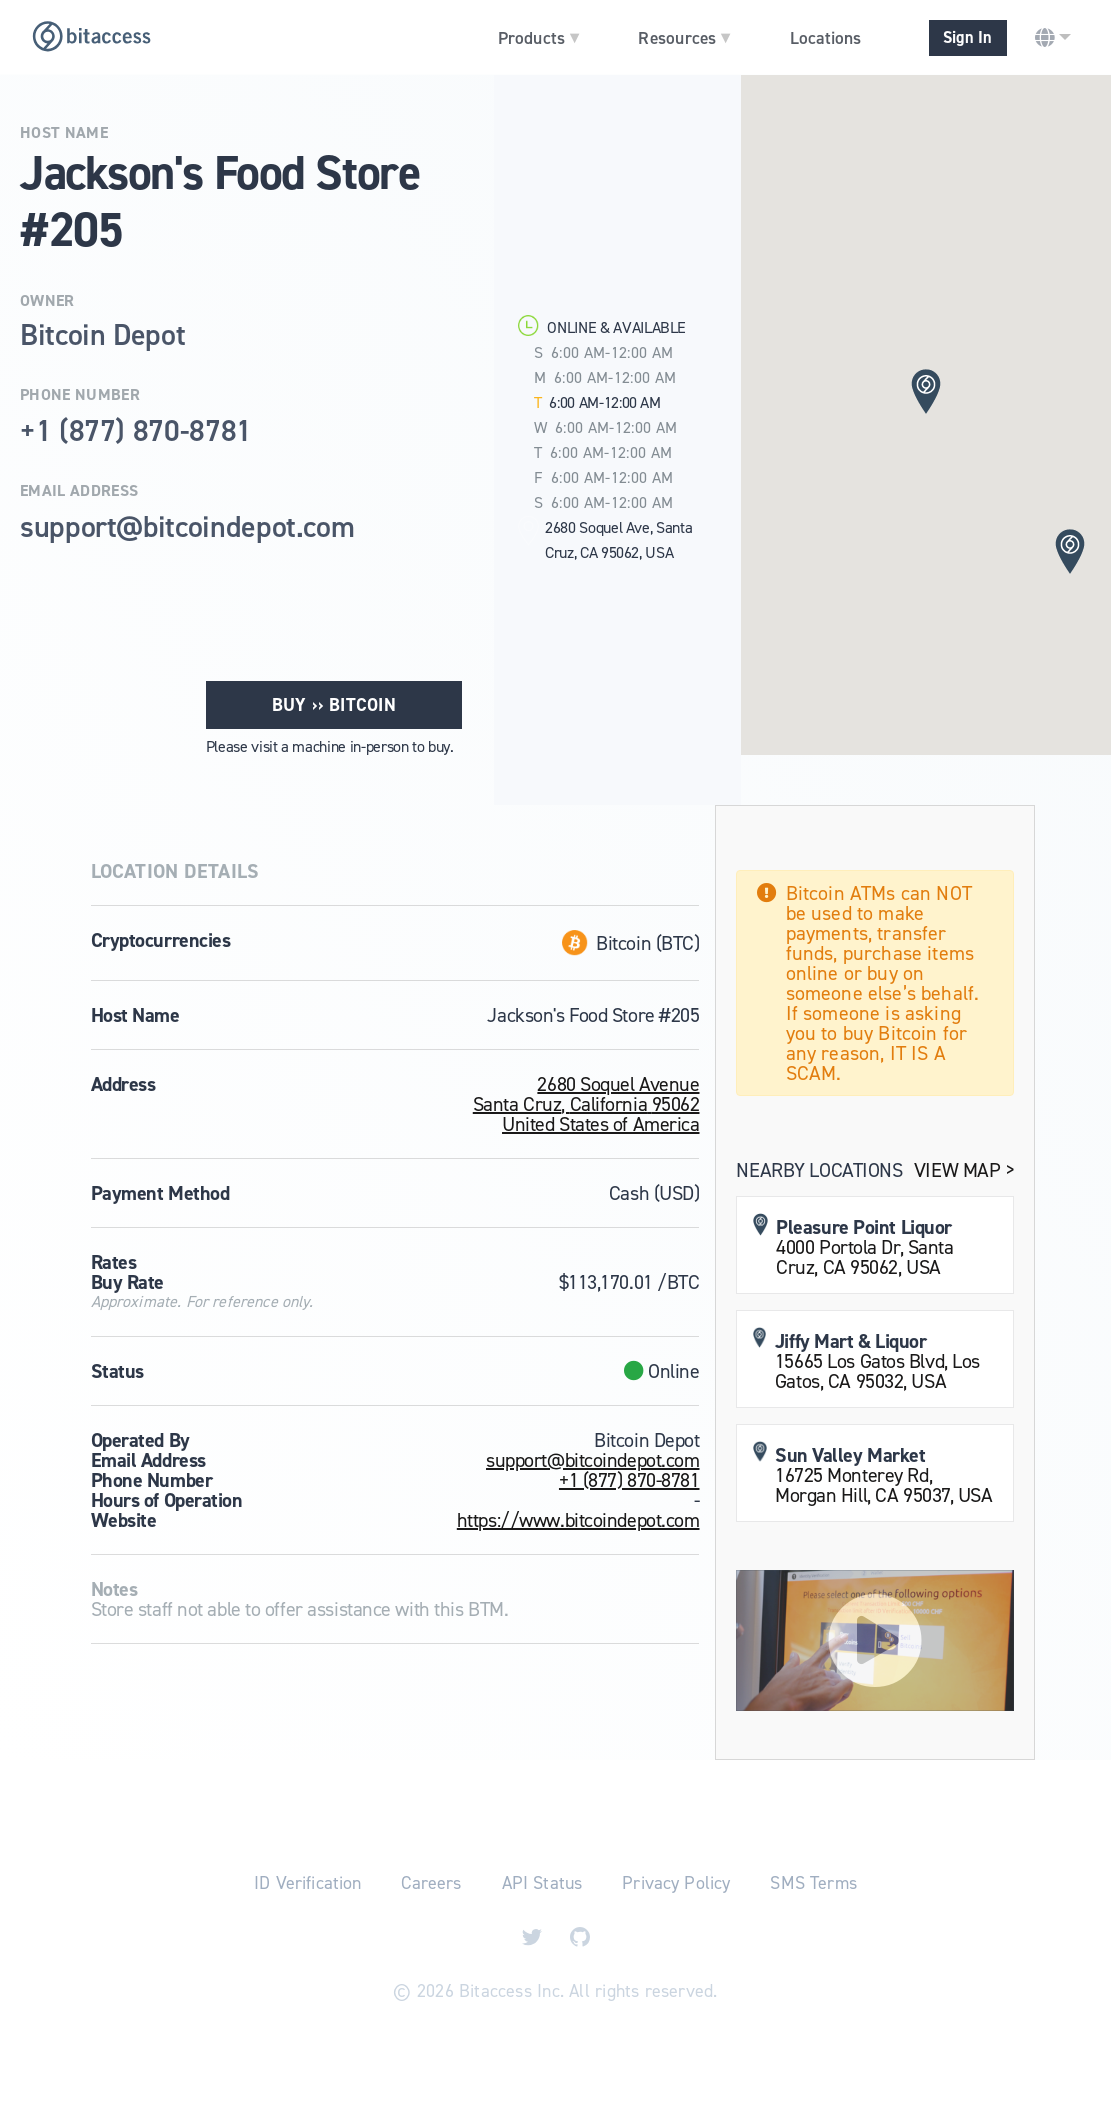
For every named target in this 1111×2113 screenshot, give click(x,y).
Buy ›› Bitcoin (334, 705)
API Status (542, 1883)
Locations (825, 38)
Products (538, 37)
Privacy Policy (676, 1883)
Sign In (967, 37)
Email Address (79, 491)
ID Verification (307, 1883)
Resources (684, 37)
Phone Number (80, 395)
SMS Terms (813, 1883)
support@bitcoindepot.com (592, 1460)
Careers (431, 1883)
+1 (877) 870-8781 (629, 1480)
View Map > (964, 1170)
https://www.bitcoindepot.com (578, 1520)
